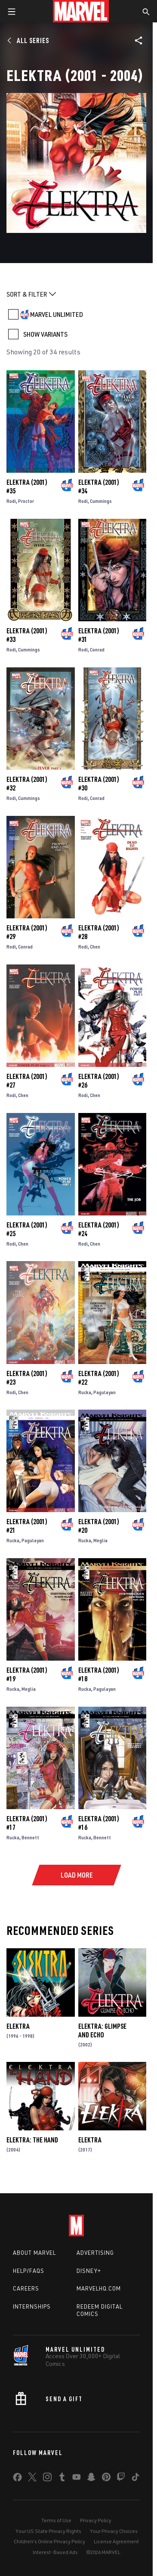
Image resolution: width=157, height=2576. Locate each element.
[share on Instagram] (47, 2478)
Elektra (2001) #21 (26, 1525)
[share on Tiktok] (135, 2478)
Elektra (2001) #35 (26, 486)
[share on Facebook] (17, 2479)
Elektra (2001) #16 (98, 1823)
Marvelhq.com (99, 2288)
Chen (95, 946)
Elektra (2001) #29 (26, 932)
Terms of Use (56, 2520)
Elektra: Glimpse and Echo (102, 2030)
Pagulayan (104, 1392)
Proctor (26, 501)
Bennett (30, 1837)
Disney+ (89, 2270)
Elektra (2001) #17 (26, 1823)
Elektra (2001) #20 (98, 1525)
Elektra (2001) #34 (98, 486)
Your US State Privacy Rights (48, 2531)
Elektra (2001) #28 (98, 932)
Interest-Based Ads (55, 2552)
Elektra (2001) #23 (26, 1377)
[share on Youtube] (76, 2478)
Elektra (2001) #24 (98, 1229)
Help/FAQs (28, 2270)
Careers (26, 2288)
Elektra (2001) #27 (26, 1080)
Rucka (84, 1392)
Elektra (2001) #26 (98, 1080)
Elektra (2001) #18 (98, 1674)
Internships (32, 2306)
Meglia (100, 1540)
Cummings (101, 501)
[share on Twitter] (32, 2478)
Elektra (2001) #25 (26, 1229)
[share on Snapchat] (91, 2478)
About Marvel (34, 2252)
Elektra (18, 2026)
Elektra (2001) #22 (98, 1377)
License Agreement (116, 2541)
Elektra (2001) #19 (26, 1674)
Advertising (95, 2252)
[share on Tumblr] (62, 2478)
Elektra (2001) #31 (98, 635)
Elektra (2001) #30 (98, 783)
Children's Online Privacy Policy (49, 2541)
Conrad (97, 649)
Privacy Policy (95, 2520)
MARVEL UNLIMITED (56, 314)
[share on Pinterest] (106, 2478)
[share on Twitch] (121, 2478)
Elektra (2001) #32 (26, 783)
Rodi (11, 501)
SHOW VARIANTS (45, 334)
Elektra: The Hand (32, 2140)
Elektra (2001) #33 (26, 635)
